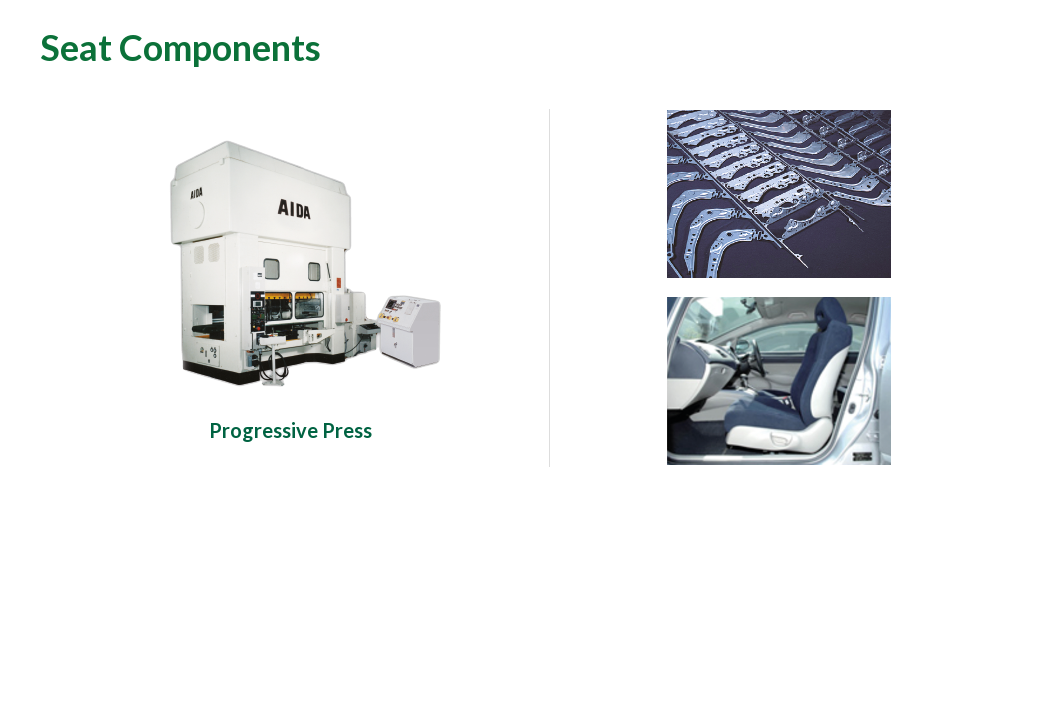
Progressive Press (290, 430)
